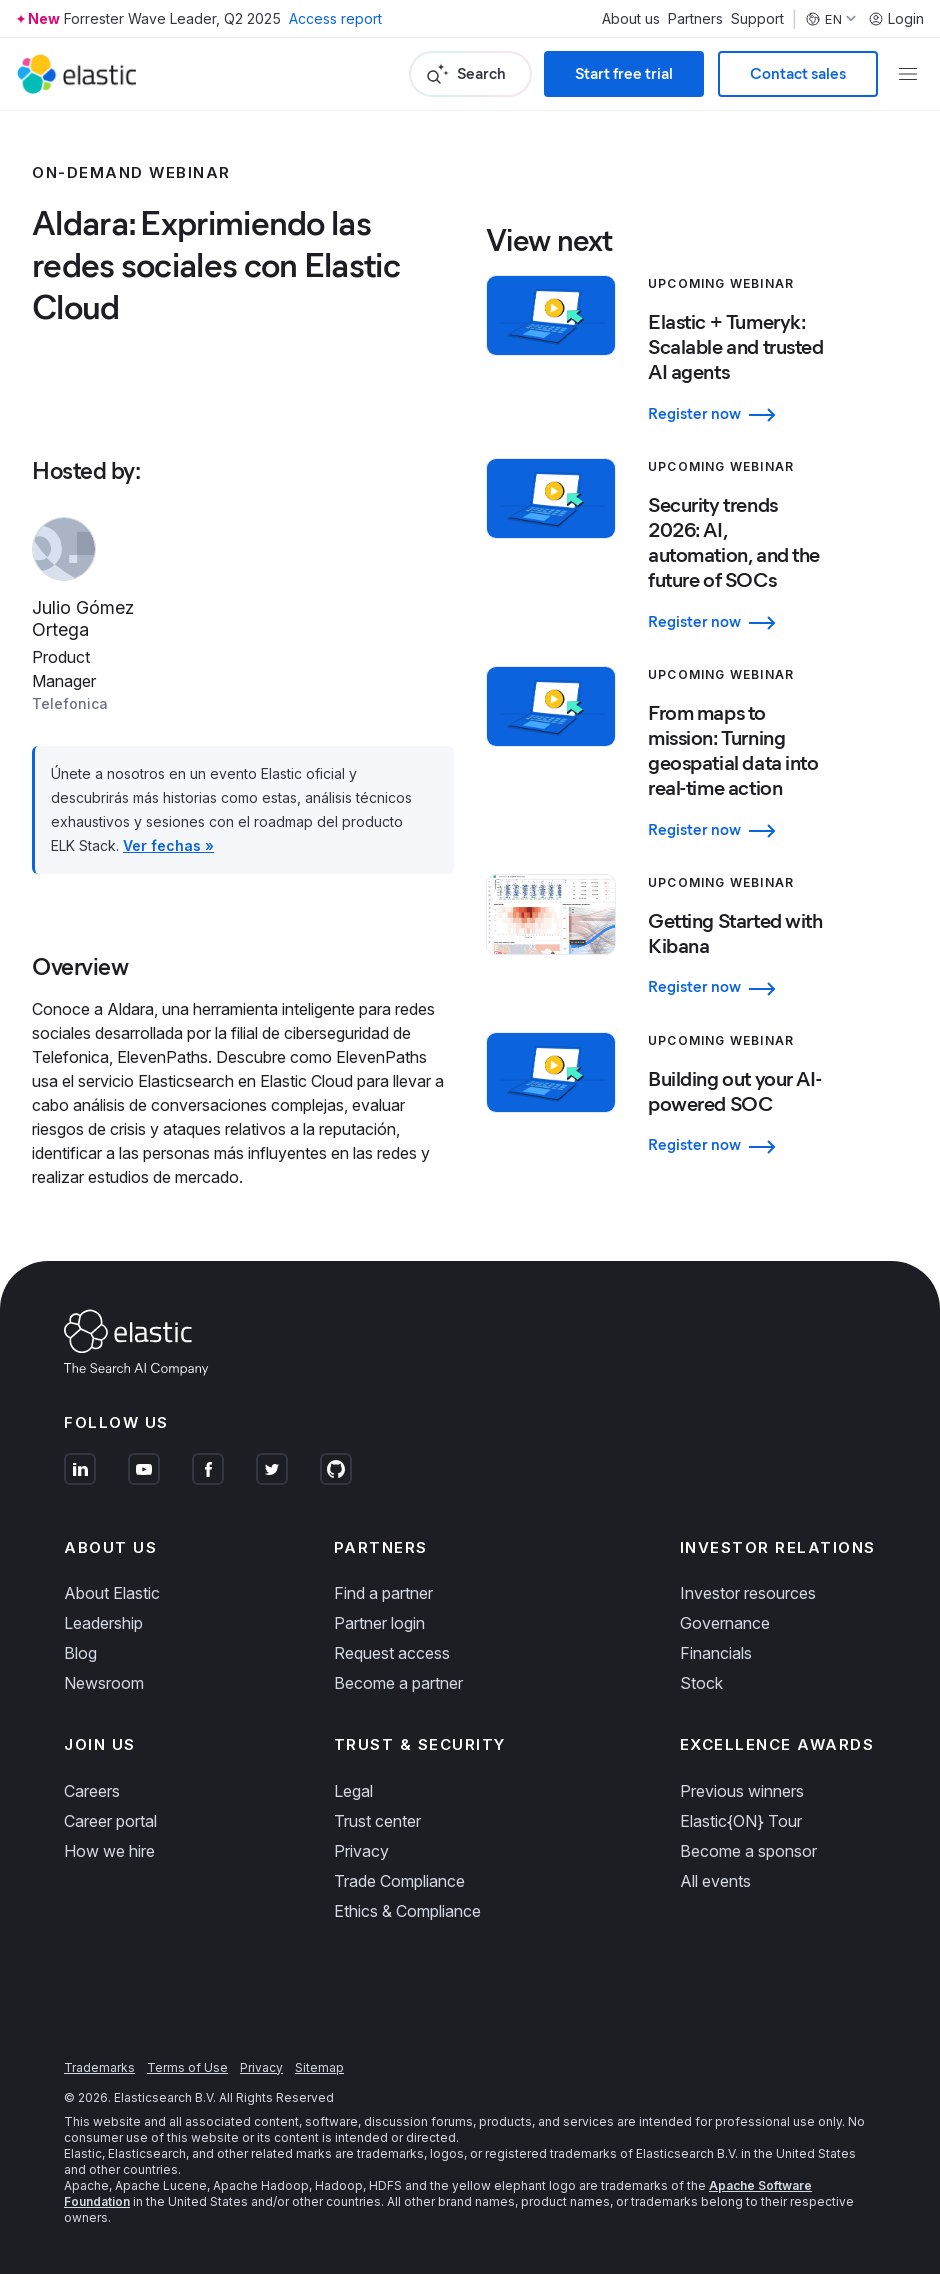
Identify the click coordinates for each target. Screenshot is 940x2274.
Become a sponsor (748, 1851)
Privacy (361, 1851)
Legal (353, 1791)
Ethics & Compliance (407, 1911)
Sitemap (319, 2067)
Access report (335, 18)
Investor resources (748, 1593)
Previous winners (742, 1791)
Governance (725, 1623)
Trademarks (99, 2067)
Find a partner (383, 1593)
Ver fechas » (168, 845)
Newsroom (104, 1683)
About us (631, 19)
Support (757, 19)
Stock (701, 1683)
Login (896, 19)
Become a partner (398, 1683)
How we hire (109, 1851)
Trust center (377, 1821)
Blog (80, 1653)
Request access (392, 1653)
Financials (716, 1653)
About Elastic (112, 1593)
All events (715, 1881)
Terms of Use (187, 2067)
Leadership (103, 1623)
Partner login (379, 1623)
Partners (695, 19)
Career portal (110, 1821)
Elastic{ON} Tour (741, 1821)
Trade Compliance (399, 1881)
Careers (92, 1791)
